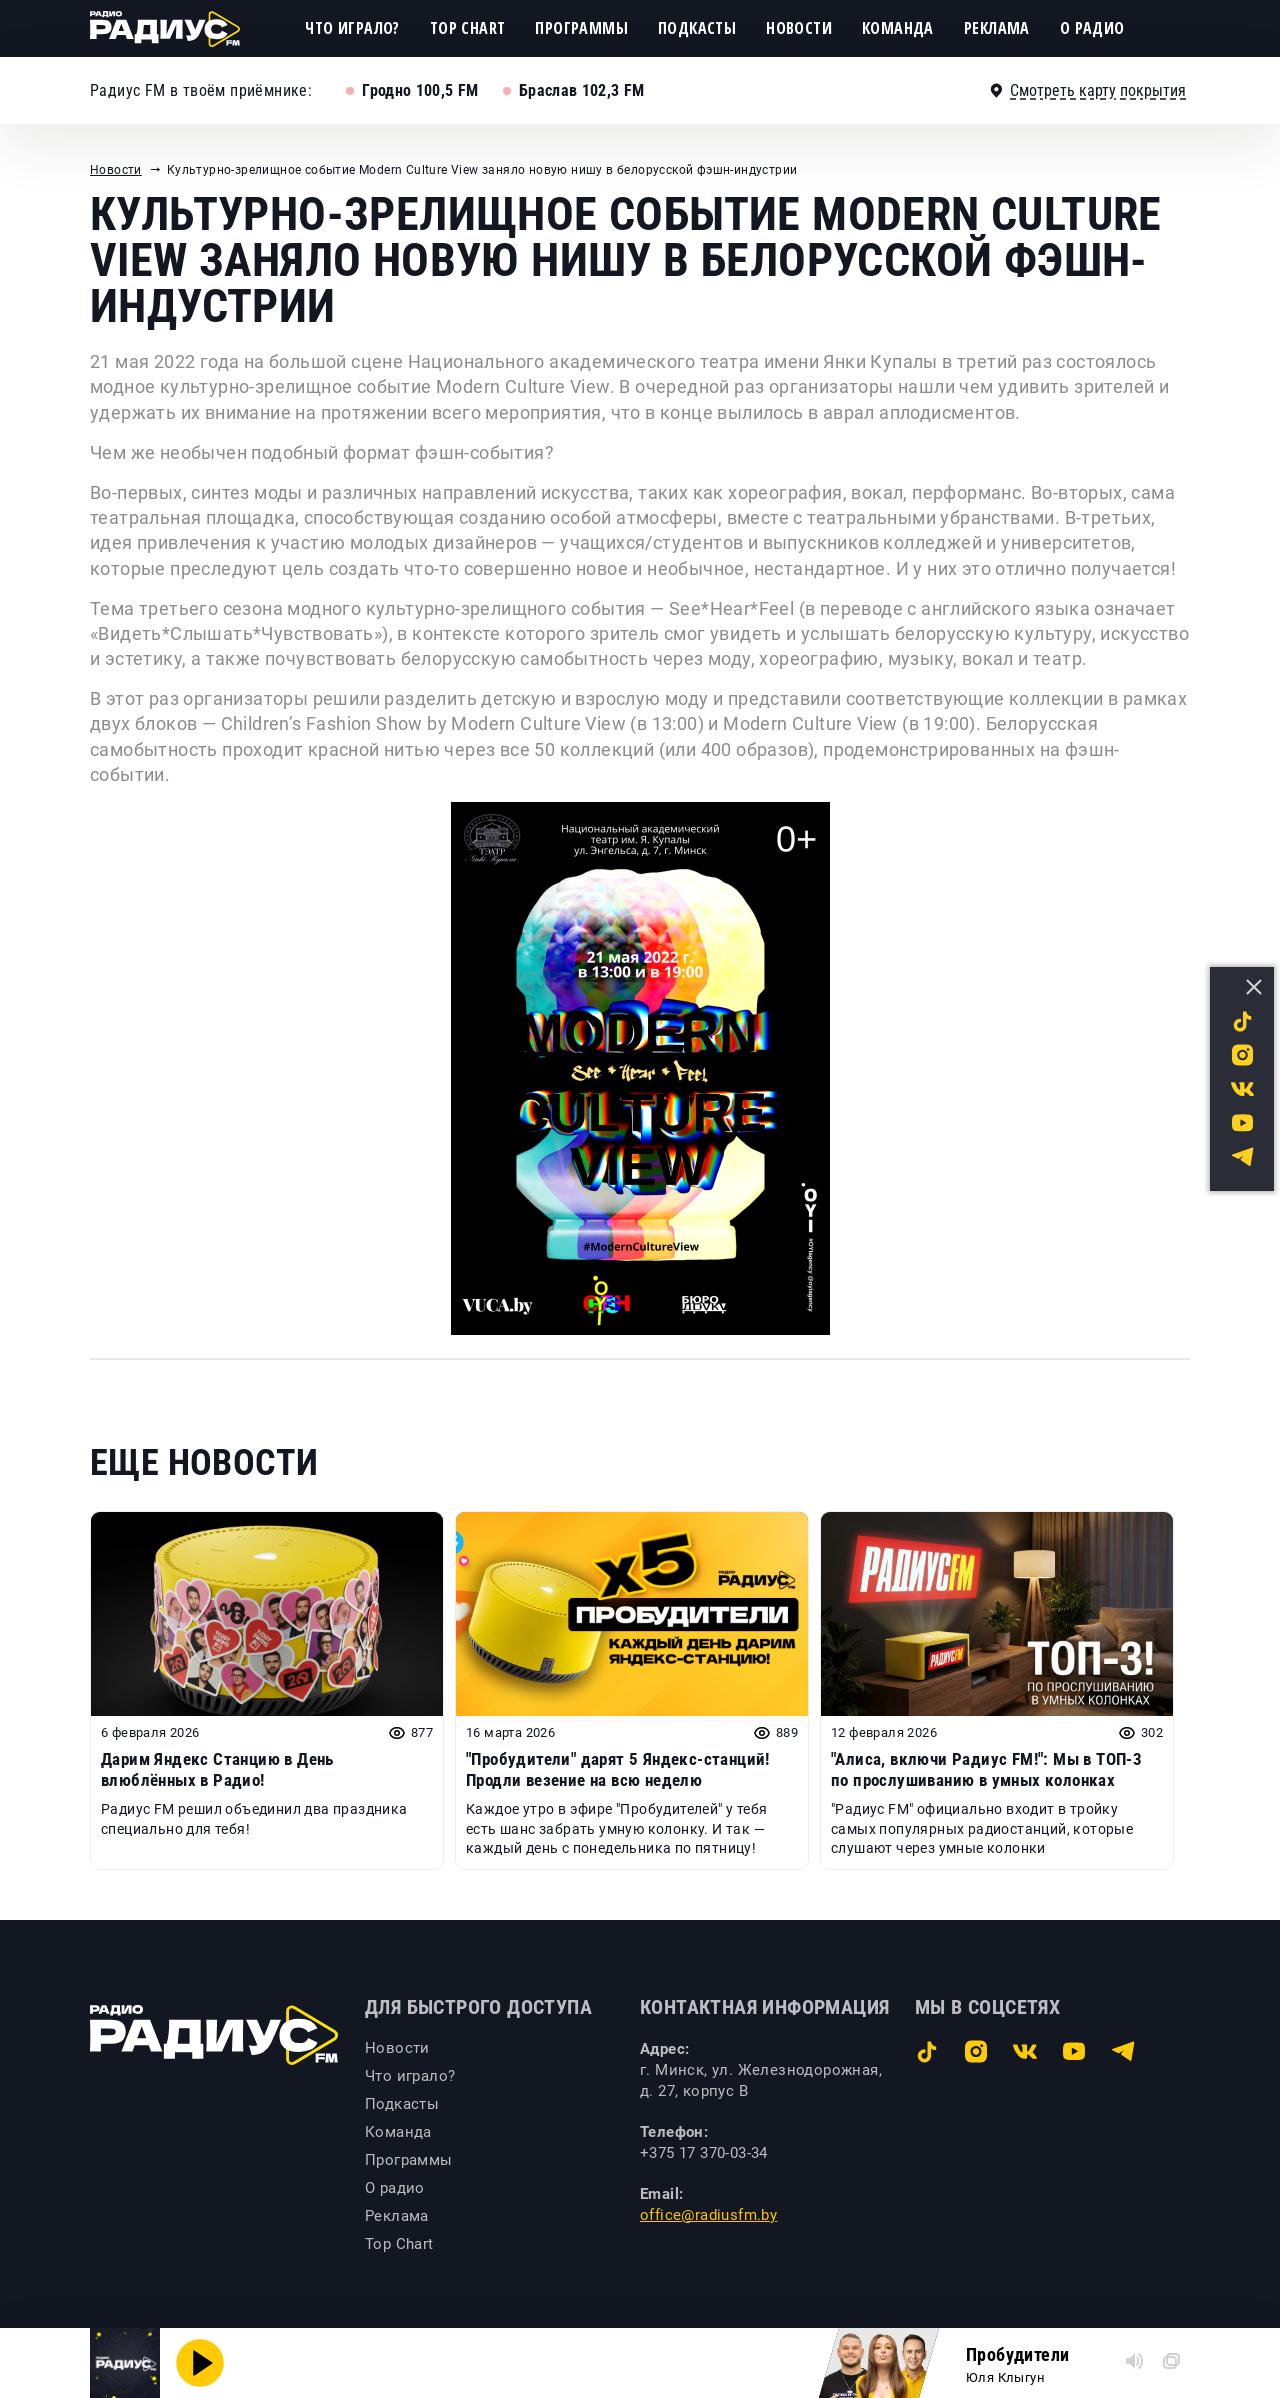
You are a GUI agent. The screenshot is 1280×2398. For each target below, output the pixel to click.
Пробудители (1017, 2354)
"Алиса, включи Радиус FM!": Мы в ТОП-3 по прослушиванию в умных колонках (986, 1769)
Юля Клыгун (1005, 2377)
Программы (581, 28)
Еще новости (204, 1463)
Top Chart (468, 28)
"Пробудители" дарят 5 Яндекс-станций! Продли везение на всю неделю (618, 1769)
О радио (1092, 28)
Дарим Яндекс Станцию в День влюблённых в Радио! (217, 1769)
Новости (799, 28)
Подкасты (697, 28)
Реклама (997, 28)
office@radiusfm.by (708, 2215)
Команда (898, 28)
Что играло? (352, 28)
